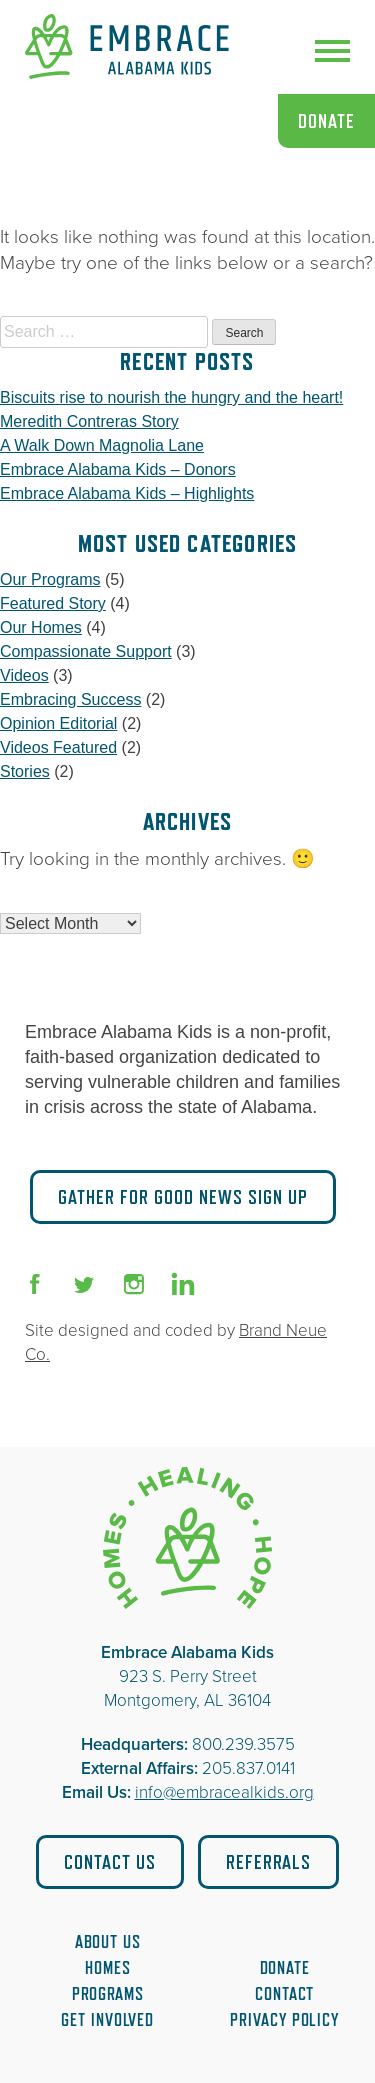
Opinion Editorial (58, 723)
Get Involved (107, 2020)
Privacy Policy (284, 2020)
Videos (24, 675)
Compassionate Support (86, 651)
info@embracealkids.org (224, 1792)
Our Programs (50, 579)
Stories (25, 771)
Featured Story (53, 603)
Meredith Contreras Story (89, 421)
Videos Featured (58, 747)
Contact (284, 1994)
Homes (108, 1968)
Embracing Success (70, 699)
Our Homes (41, 627)
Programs (108, 1994)
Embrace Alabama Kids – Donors (118, 469)
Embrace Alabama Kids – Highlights (127, 493)
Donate (326, 121)
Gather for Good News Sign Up (183, 1197)
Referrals (268, 1862)
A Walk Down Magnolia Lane (102, 445)
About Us (108, 1942)
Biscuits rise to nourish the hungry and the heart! (171, 397)
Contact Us (110, 1862)
